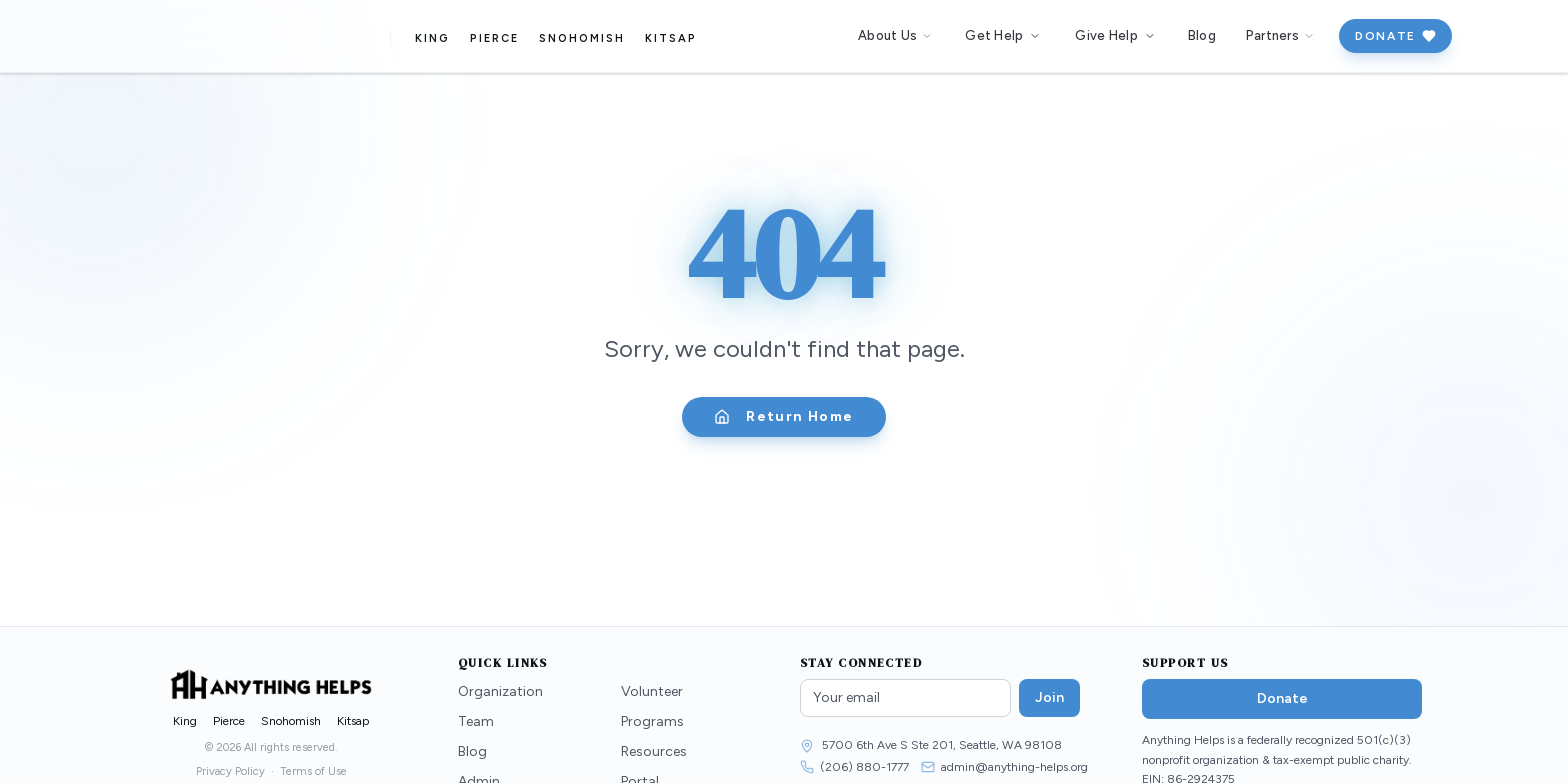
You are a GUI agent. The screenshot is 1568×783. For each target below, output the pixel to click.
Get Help (1003, 35)
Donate (1395, 36)
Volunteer (652, 691)
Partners (1280, 35)
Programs (652, 721)
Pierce (499, 38)
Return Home (783, 416)
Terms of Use (313, 771)
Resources (654, 751)
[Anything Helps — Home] (243, 36)
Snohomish (587, 38)
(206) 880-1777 (864, 767)
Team (476, 721)
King (437, 38)
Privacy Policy (230, 771)
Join (1049, 697)
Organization (500, 691)
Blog (1202, 35)
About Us (895, 35)
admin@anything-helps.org (1014, 767)
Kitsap (675, 38)
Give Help (1115, 35)
